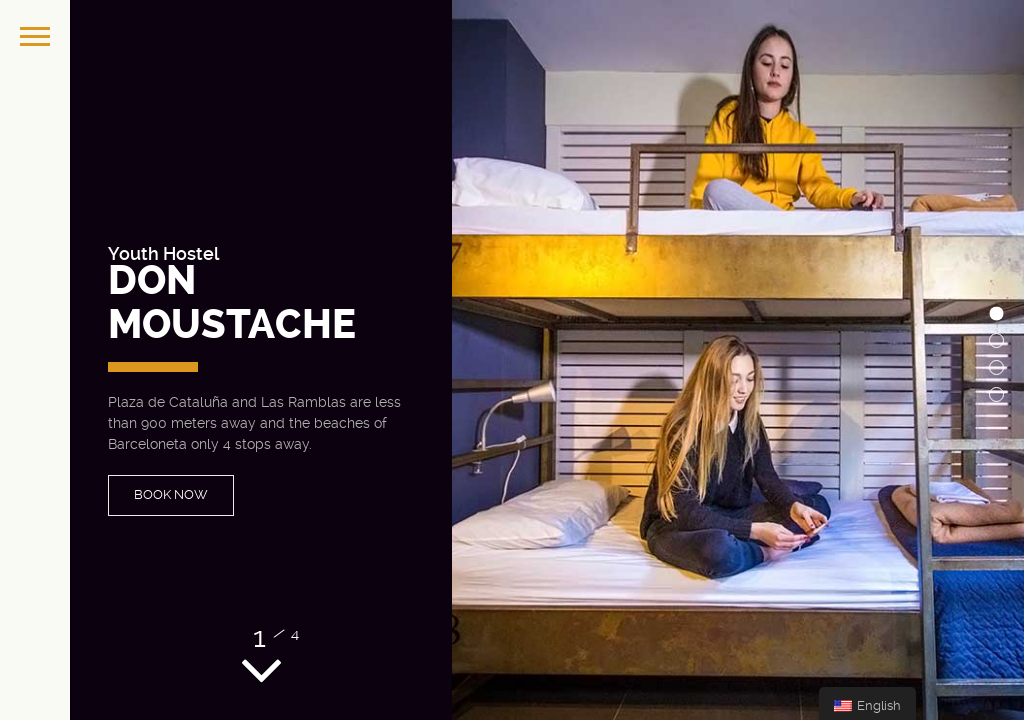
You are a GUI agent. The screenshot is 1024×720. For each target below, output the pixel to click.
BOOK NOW (171, 494)
